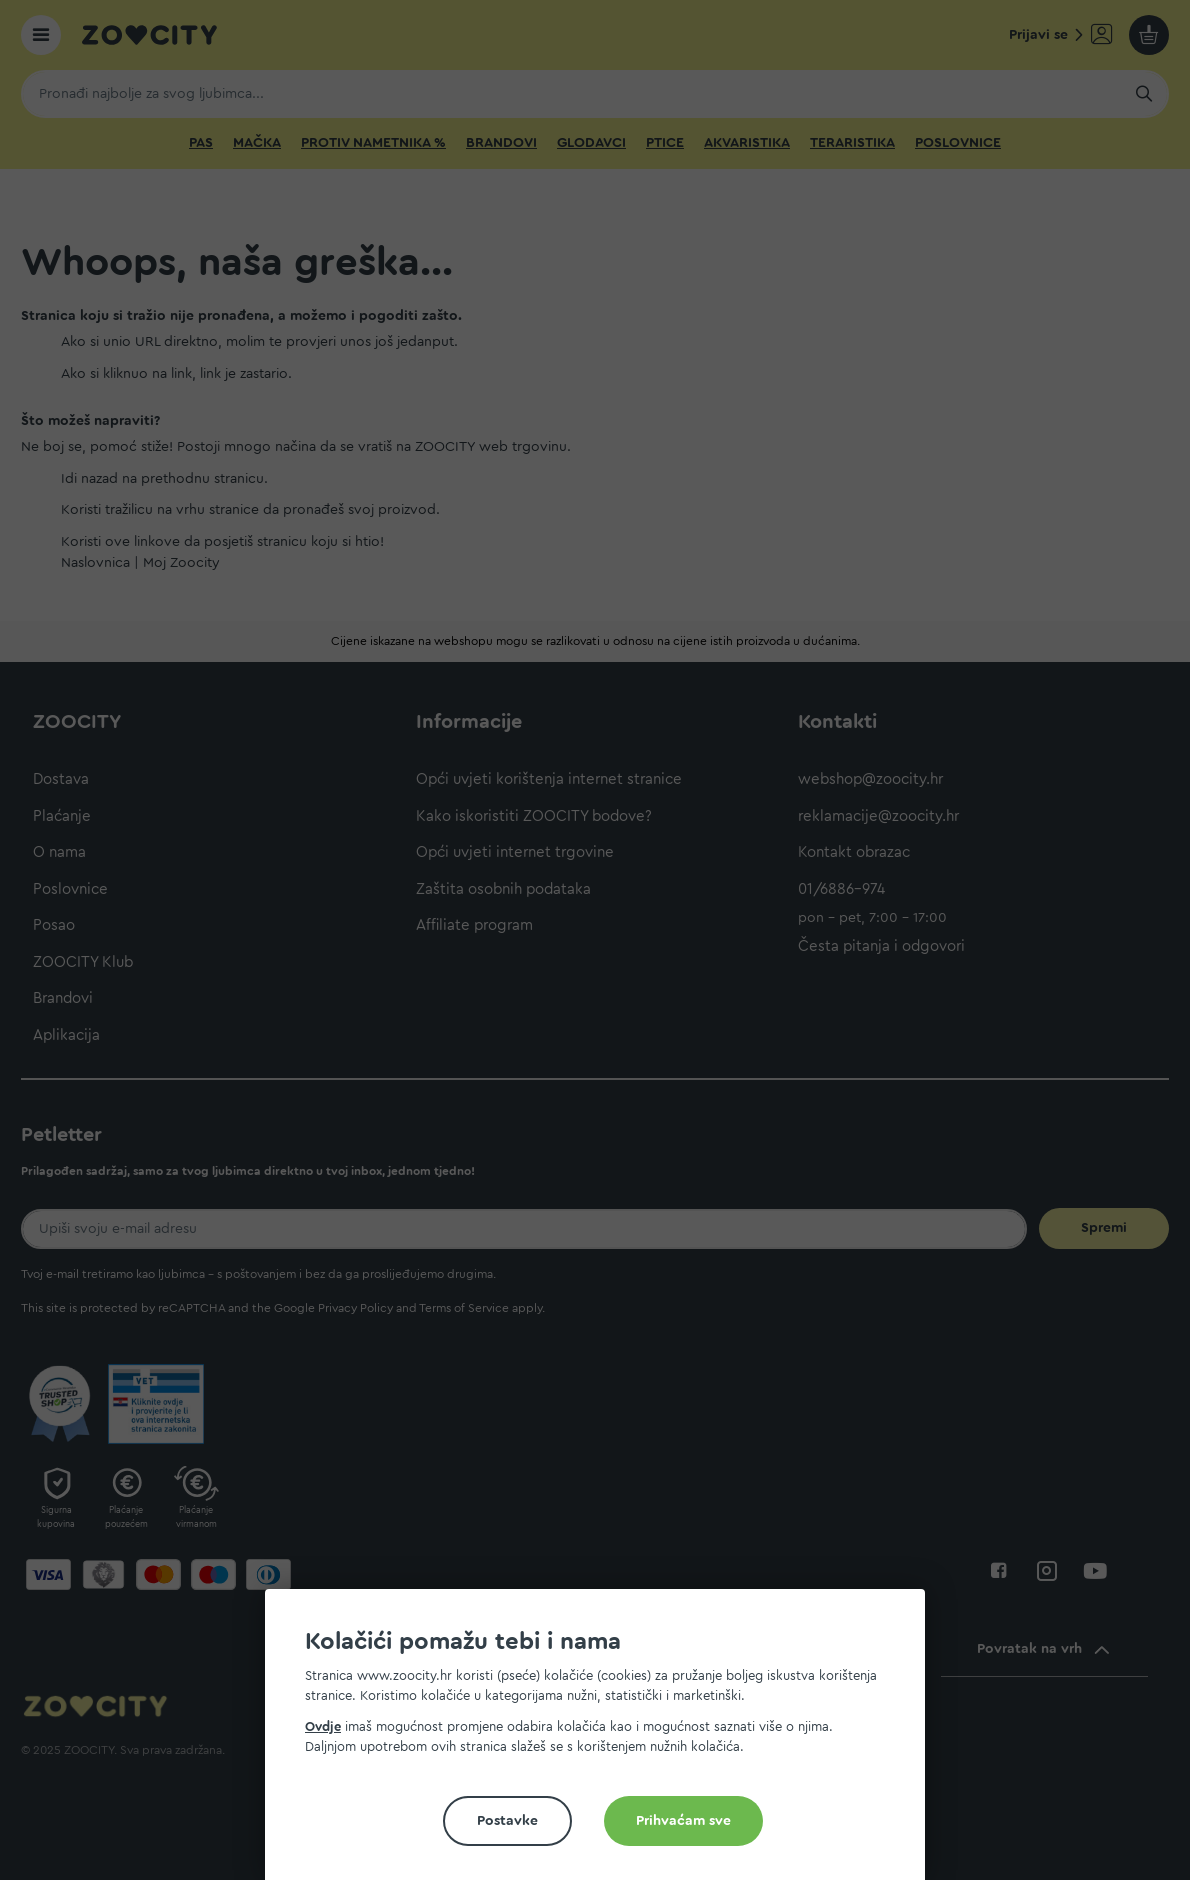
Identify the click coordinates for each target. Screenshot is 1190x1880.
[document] (603, 1742)
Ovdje (323, 1726)
